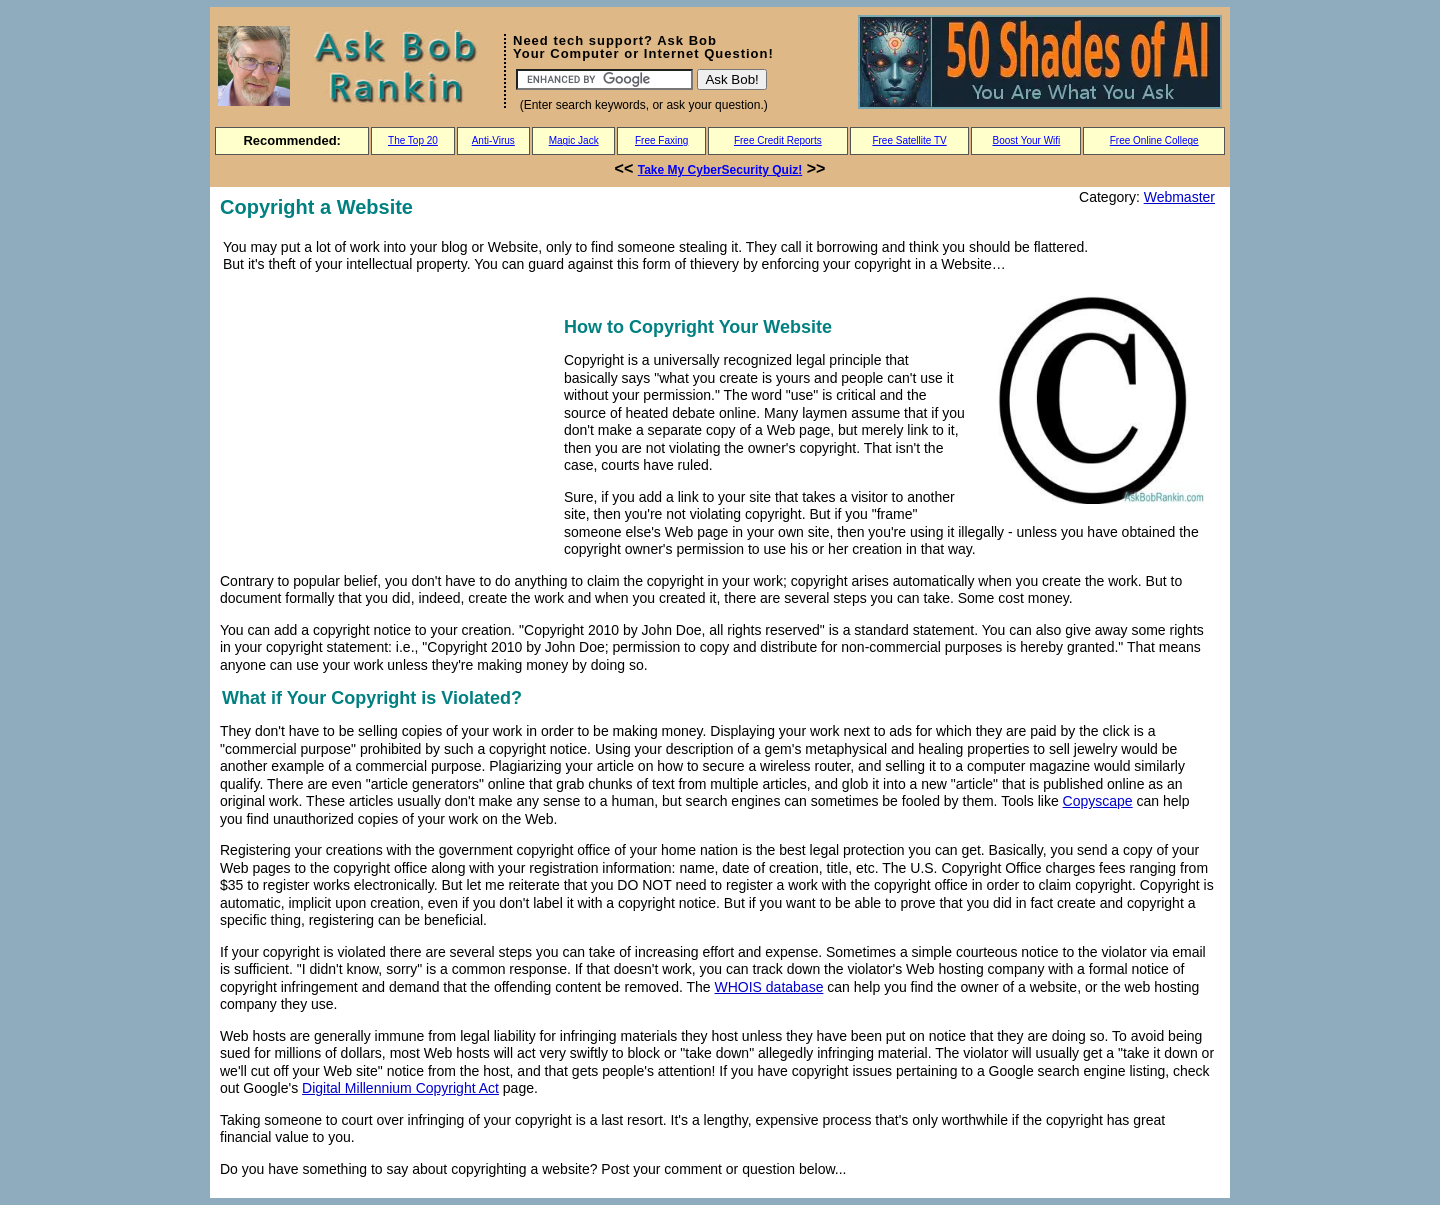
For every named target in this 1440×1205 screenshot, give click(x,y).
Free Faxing (661, 140)
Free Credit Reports (778, 140)
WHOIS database (768, 987)
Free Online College (1154, 140)
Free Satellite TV (909, 140)
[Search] (604, 79)
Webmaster (1179, 197)
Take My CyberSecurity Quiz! (720, 170)
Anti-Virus (493, 140)
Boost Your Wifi (1027, 140)
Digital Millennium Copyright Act (400, 1088)
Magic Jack (574, 140)
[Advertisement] (388, 422)
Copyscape (1098, 801)
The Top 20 (413, 140)
